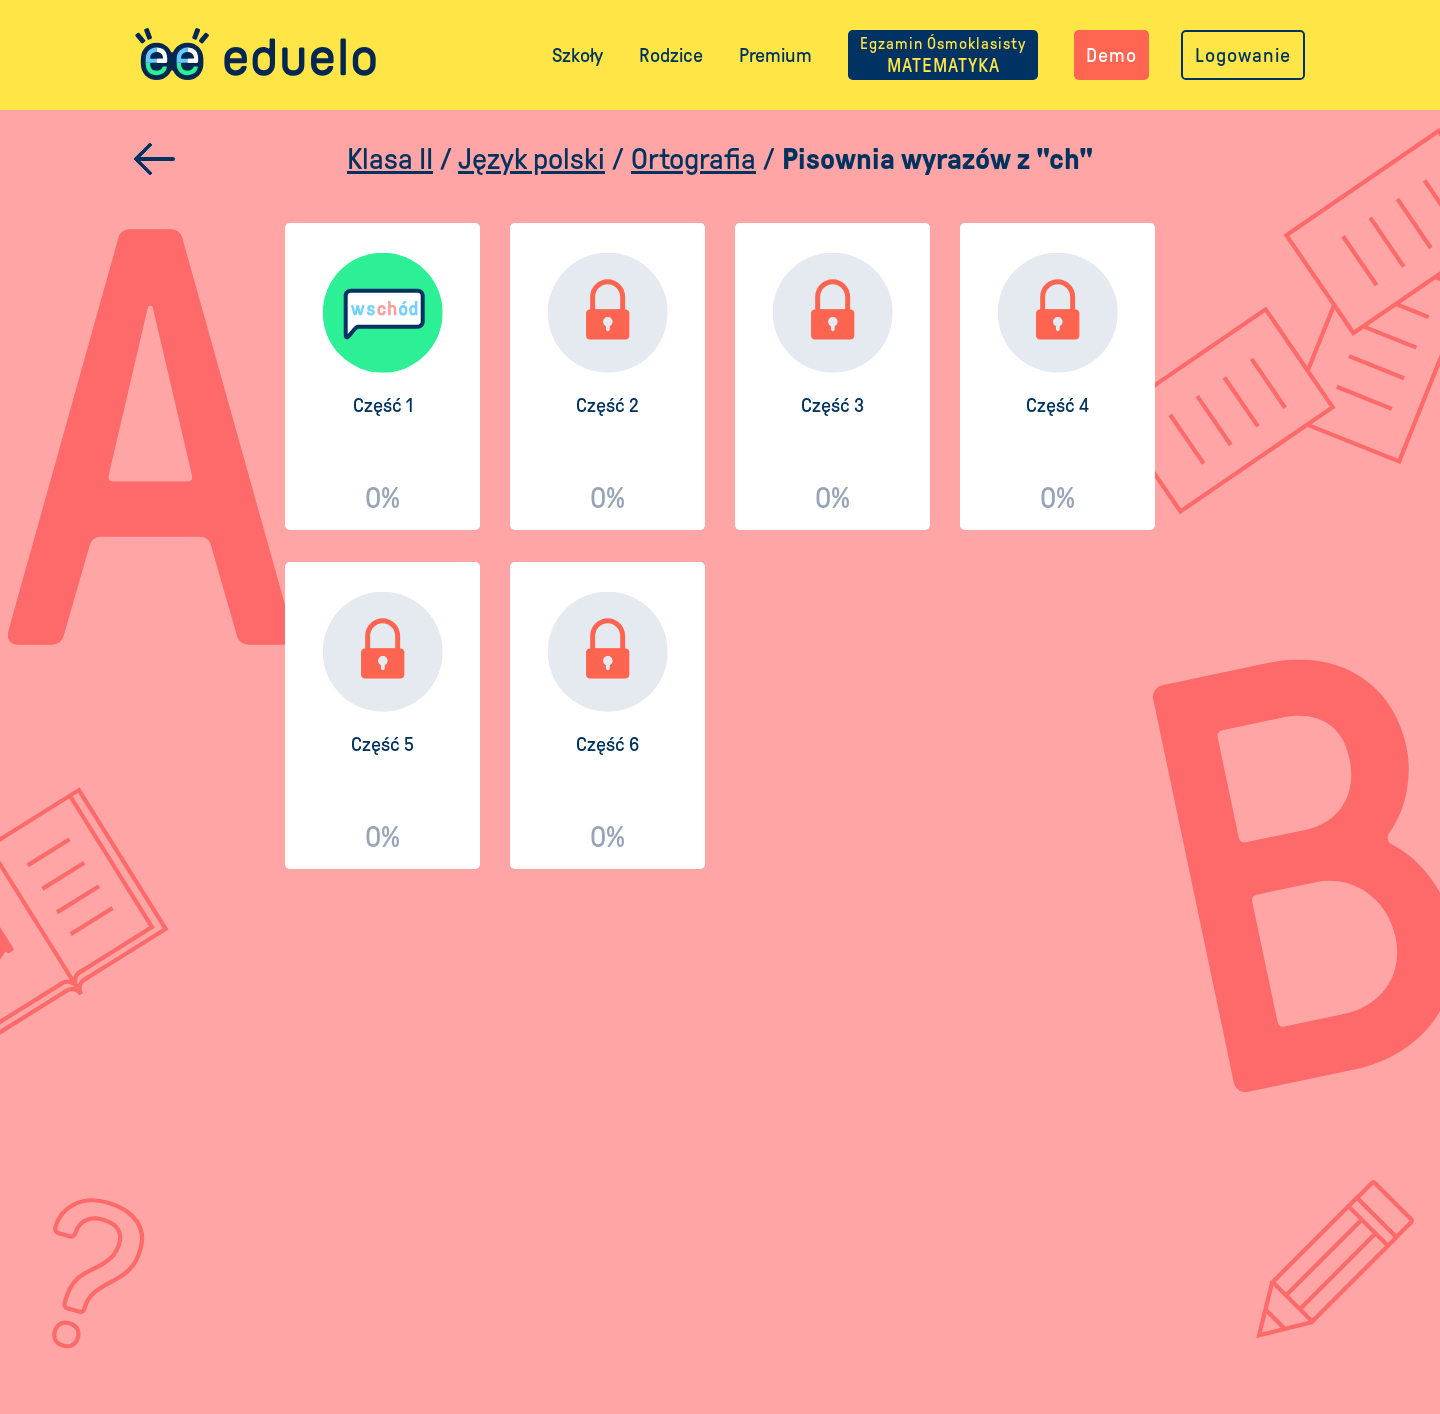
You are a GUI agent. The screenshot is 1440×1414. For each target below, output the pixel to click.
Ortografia (693, 158)
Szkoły (577, 55)
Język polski (531, 158)
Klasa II (390, 158)
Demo (1111, 55)
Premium (775, 55)
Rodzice (671, 55)
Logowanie (1243, 55)
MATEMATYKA (943, 55)
